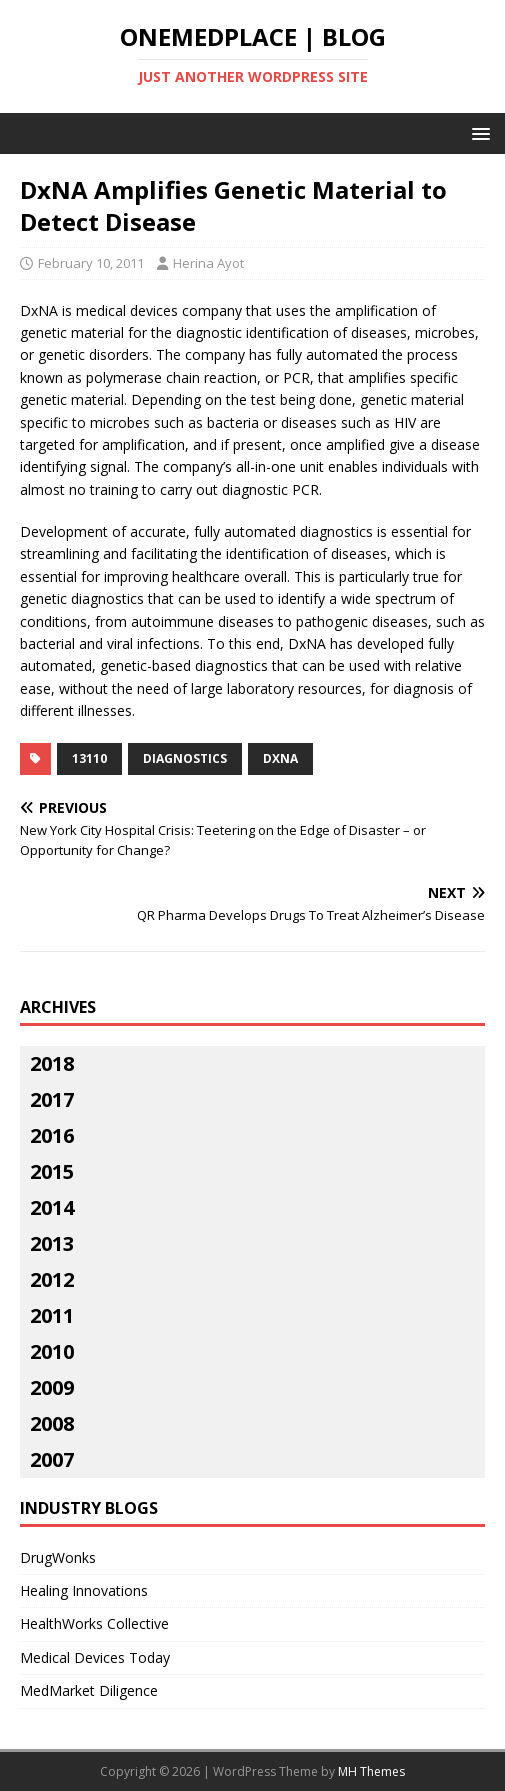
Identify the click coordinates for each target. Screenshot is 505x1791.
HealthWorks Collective (94, 1623)
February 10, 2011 (91, 263)
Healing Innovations (84, 1590)
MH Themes (371, 1771)
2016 (52, 1135)
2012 (52, 1279)
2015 (52, 1171)
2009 (52, 1387)
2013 (52, 1243)
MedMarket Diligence (89, 1690)
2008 (52, 1423)
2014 (52, 1207)
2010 (52, 1351)
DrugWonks (58, 1557)
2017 (52, 1099)
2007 (52, 1459)
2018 (52, 1063)
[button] (477, 132)
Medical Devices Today (95, 1657)
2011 (52, 1315)
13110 (89, 758)
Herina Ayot (208, 263)
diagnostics (185, 758)
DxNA (280, 758)
